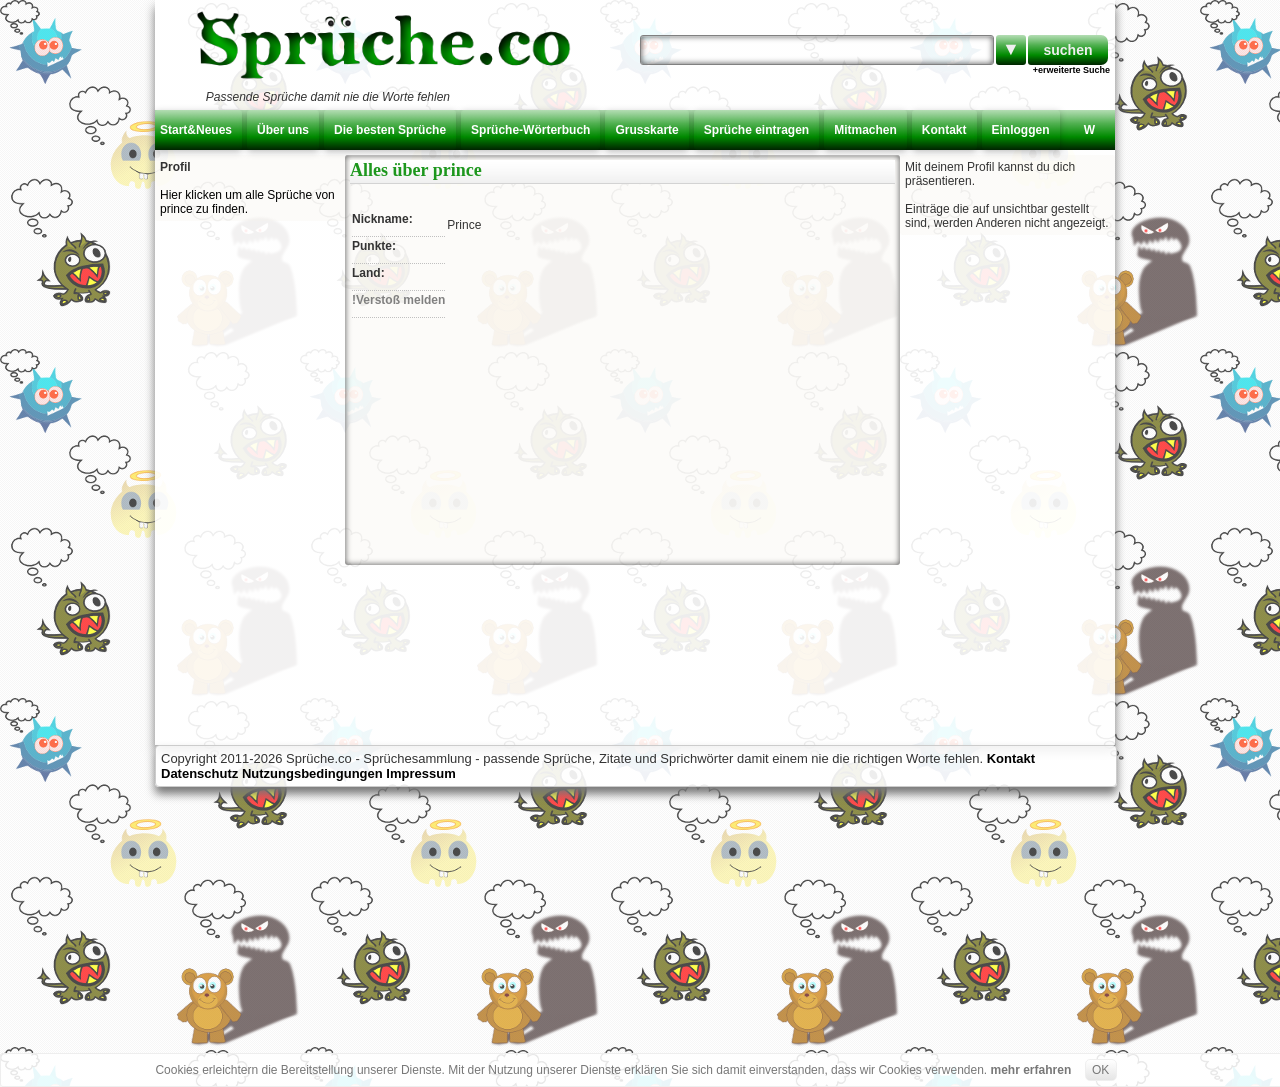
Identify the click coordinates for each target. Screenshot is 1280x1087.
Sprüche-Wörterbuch (530, 130)
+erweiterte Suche (1071, 70)
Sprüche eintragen (756, 130)
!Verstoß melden (398, 300)
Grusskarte (646, 130)
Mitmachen (865, 130)
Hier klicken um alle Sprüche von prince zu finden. (247, 202)
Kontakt (944, 130)
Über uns (283, 130)
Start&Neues (196, 130)
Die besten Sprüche (390, 130)
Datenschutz (199, 773)
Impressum (420, 773)
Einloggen (1021, 130)
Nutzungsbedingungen (312, 773)
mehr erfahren (1031, 1070)
